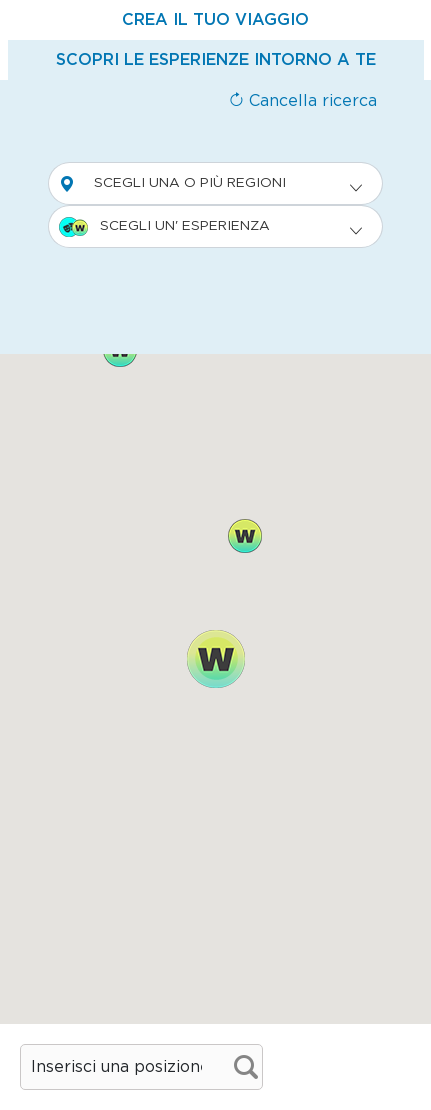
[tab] (215, 20)
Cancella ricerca (302, 101)
